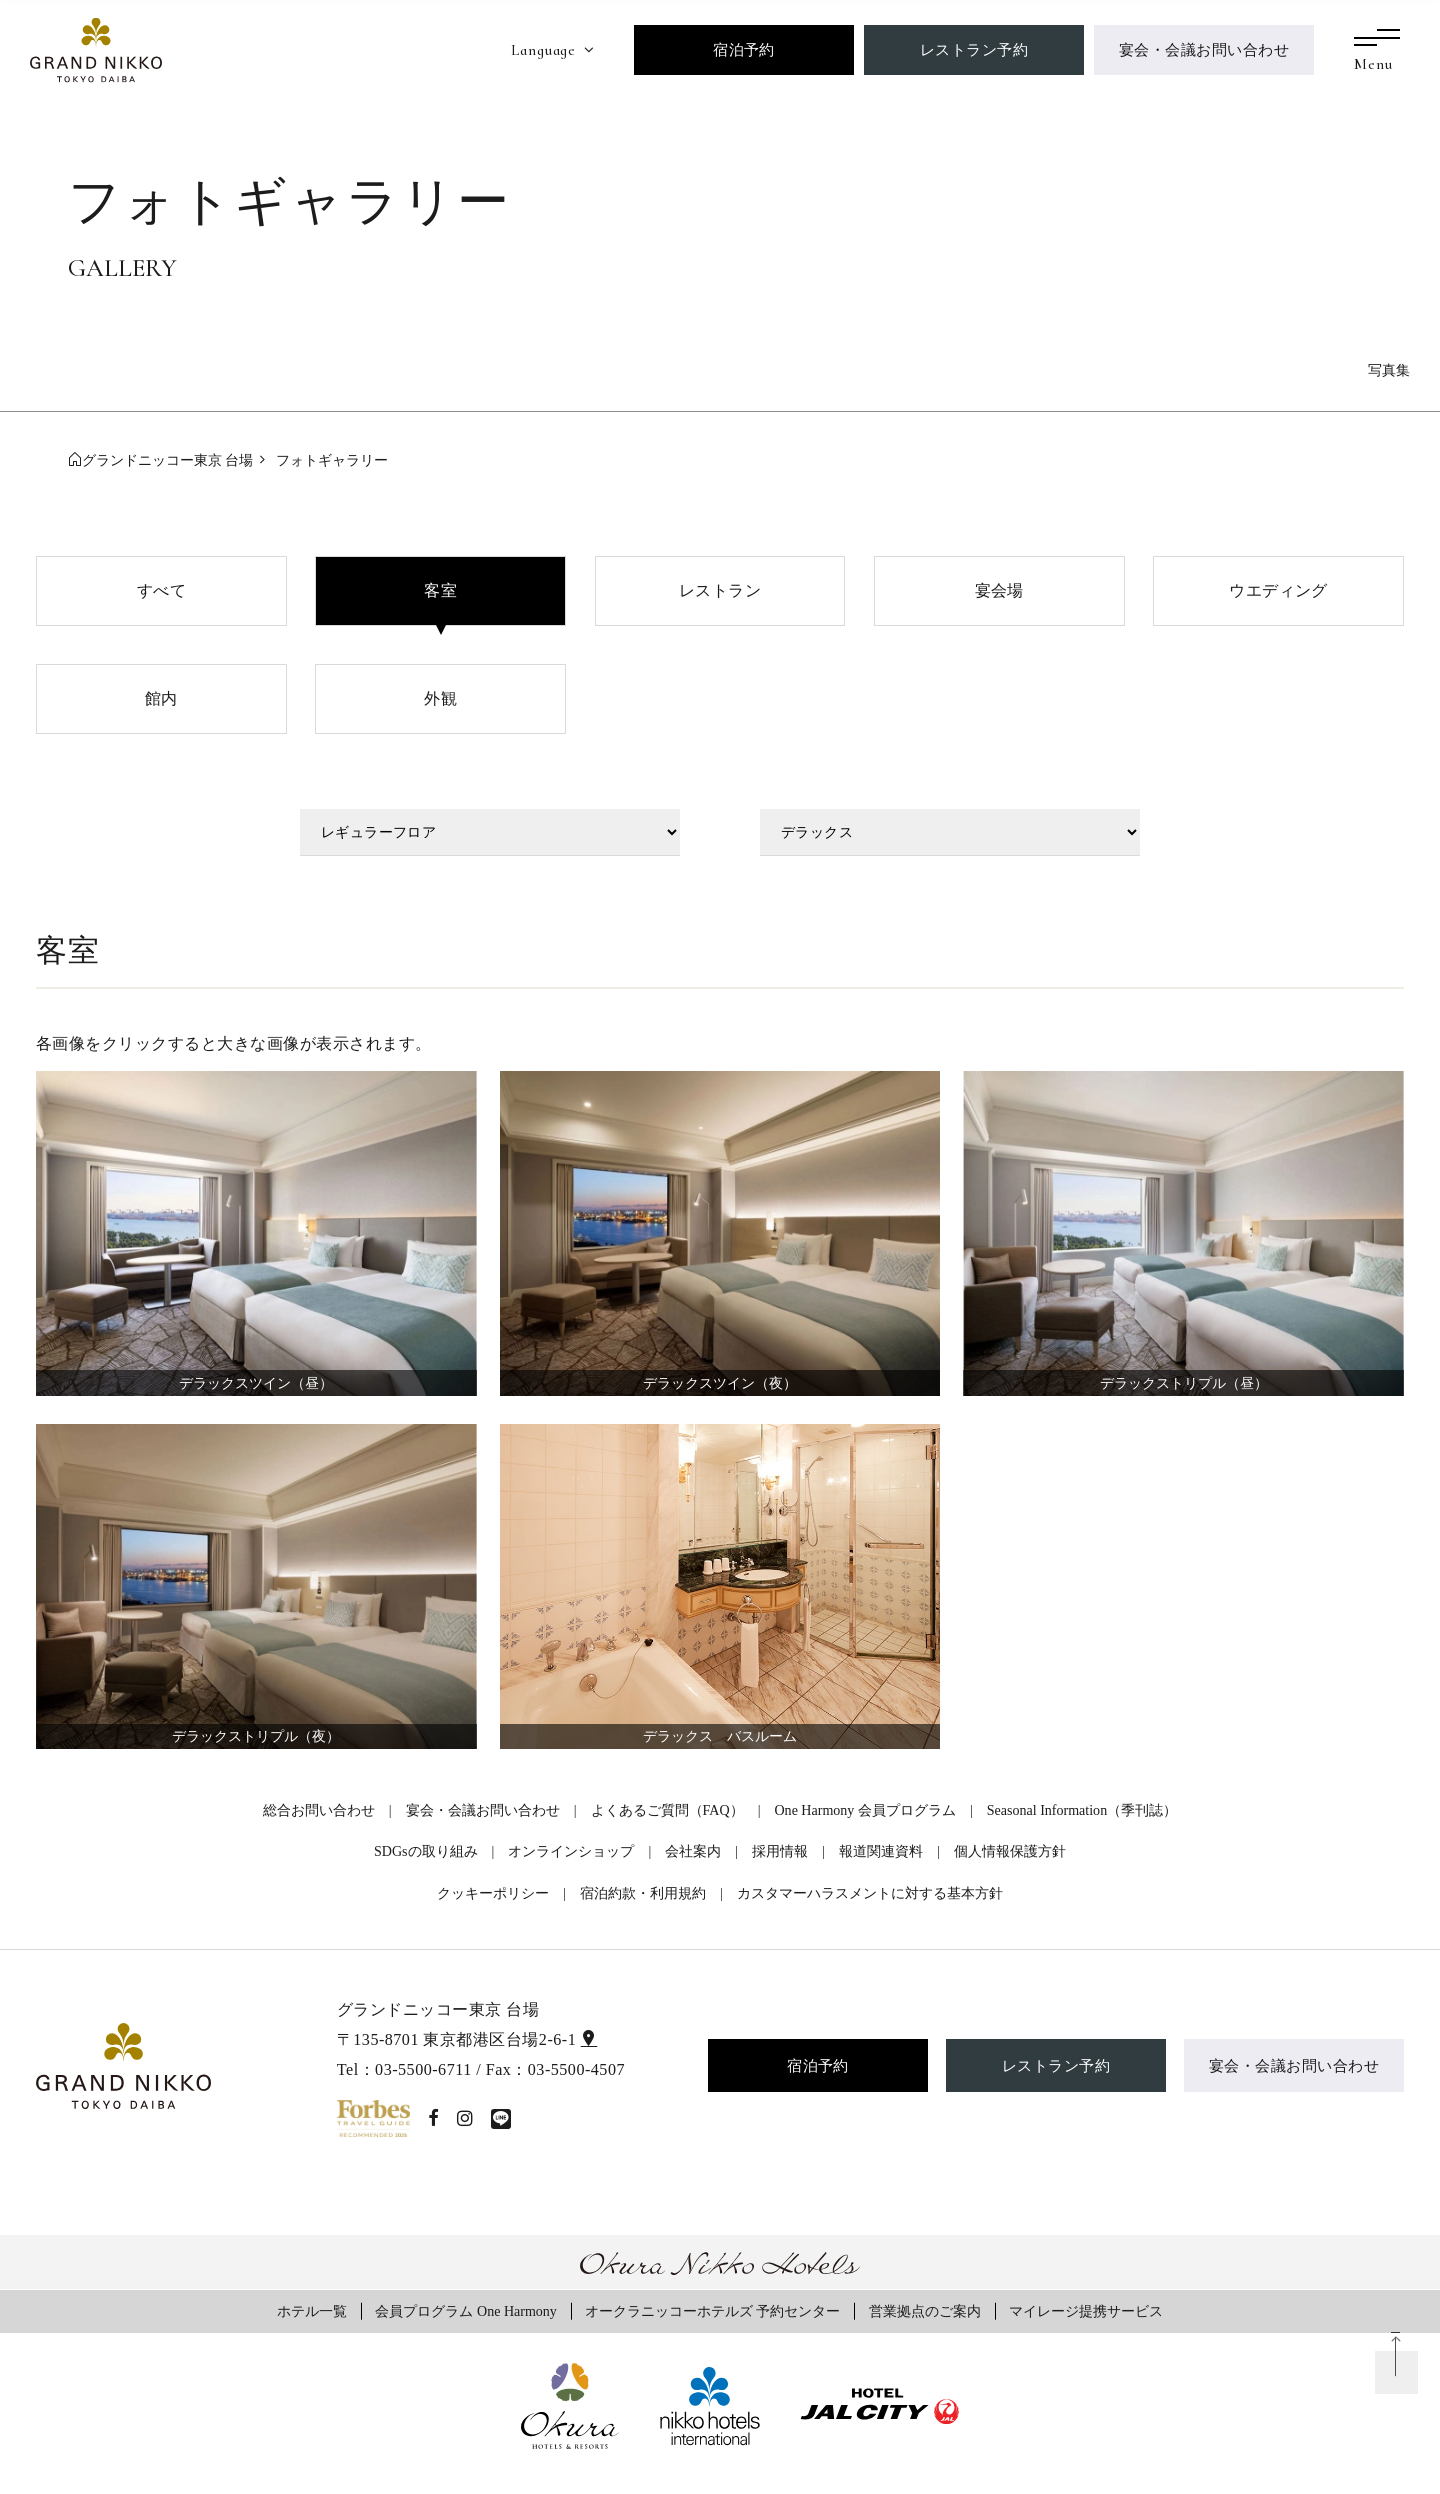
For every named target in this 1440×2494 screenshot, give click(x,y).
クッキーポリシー (493, 1893)
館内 (161, 698)
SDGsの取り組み (426, 1851)
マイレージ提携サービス (1086, 2311)
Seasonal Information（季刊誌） (1082, 1810)
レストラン (720, 590)
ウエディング (1278, 590)
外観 (440, 698)
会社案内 (693, 1851)
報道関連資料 (881, 1851)
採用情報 (780, 1851)
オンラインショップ (571, 1851)
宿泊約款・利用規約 (643, 1893)
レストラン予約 (974, 49)
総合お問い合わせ (319, 1810)
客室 (440, 590)
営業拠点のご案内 (925, 2311)
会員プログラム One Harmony (465, 2311)
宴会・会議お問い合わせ (1204, 49)
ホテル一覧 (312, 2311)
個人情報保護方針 (1010, 1851)
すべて (161, 590)
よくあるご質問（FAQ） (667, 1810)
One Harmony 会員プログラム (864, 1810)
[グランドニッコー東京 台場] (96, 48)
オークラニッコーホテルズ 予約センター (713, 2311)
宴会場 (999, 590)
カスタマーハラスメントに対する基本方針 (870, 1893)
